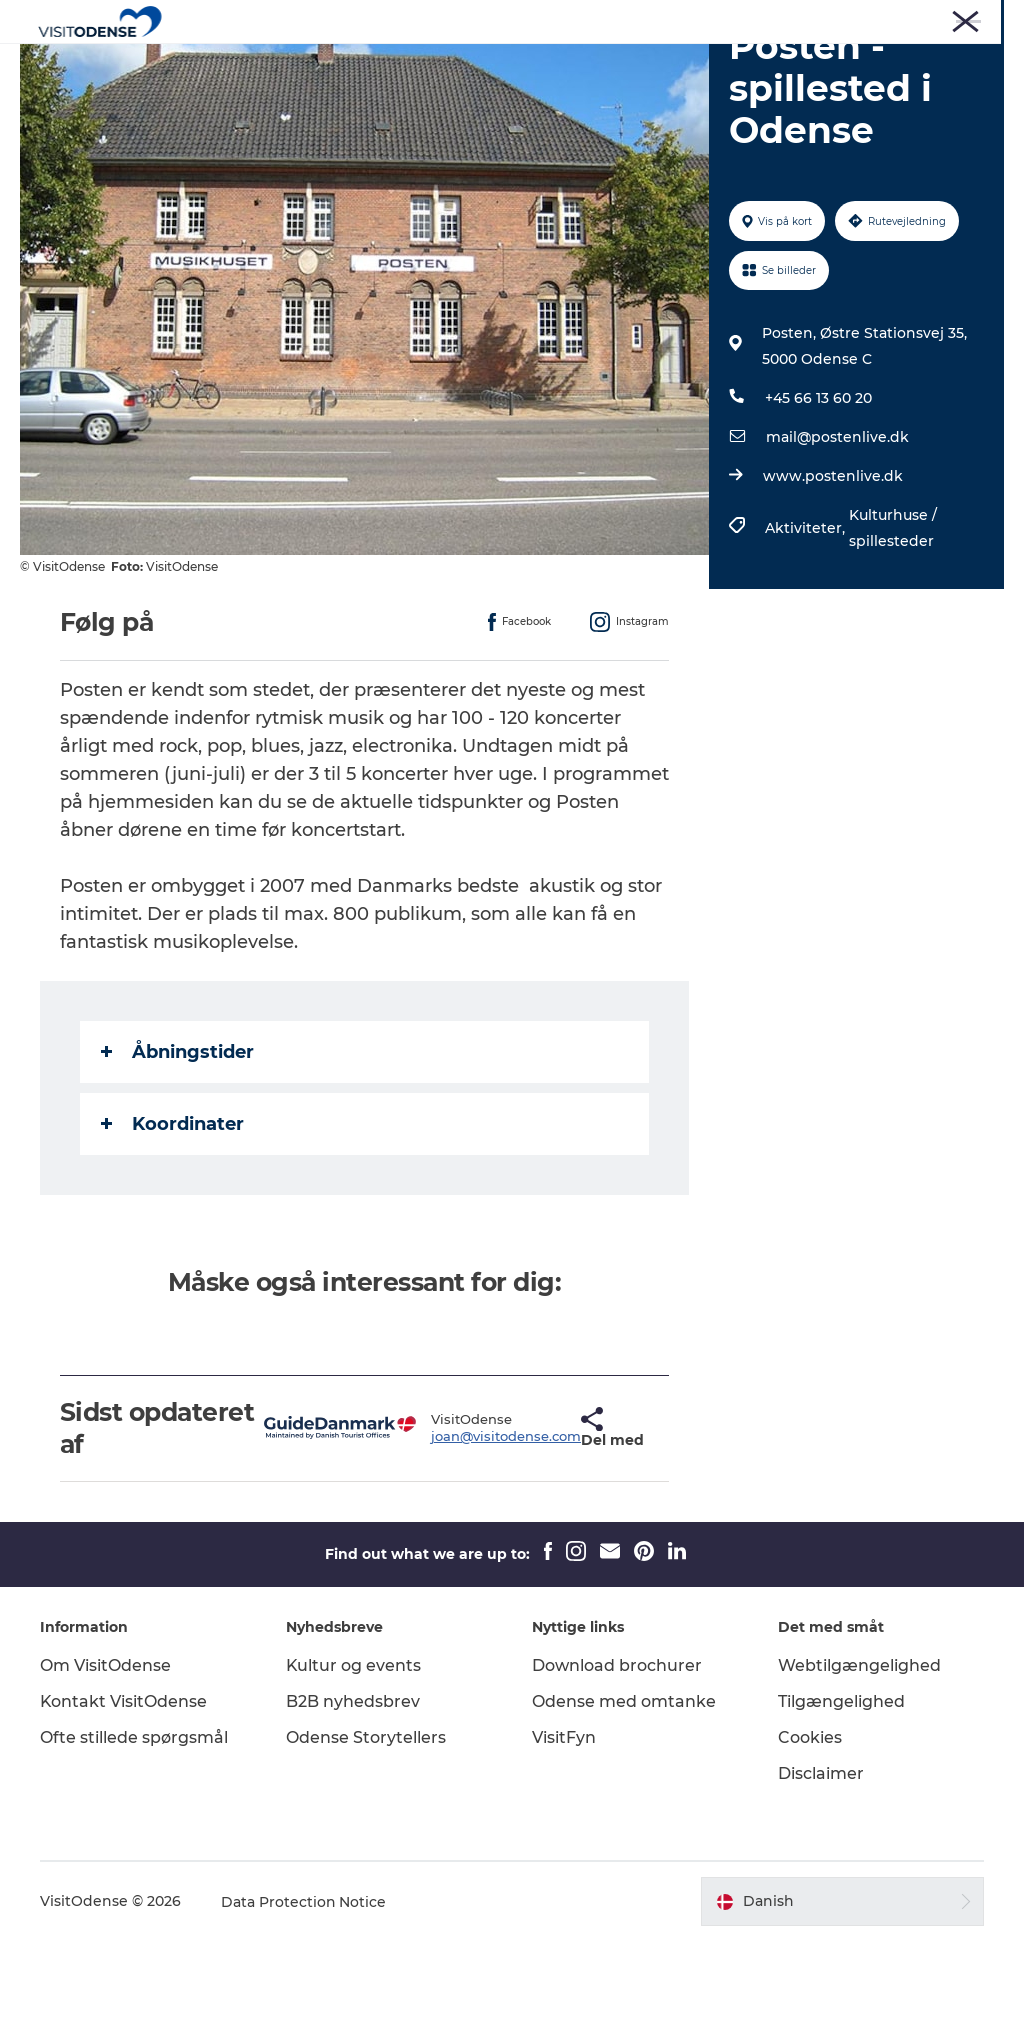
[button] (530, 1523)
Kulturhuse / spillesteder (893, 623)
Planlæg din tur (606, 64)
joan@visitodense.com (451, 1531)
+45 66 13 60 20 (818, 493)
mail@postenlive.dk (837, 532)
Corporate (822, 19)
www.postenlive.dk (833, 571)
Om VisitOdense (105, 1760)
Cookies (810, 1832)
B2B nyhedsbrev (353, 1796)
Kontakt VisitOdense (124, 1796)
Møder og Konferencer (938, 19)
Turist (697, 19)
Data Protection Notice (304, 1997)
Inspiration (736, 64)
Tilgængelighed (841, 1796)
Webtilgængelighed (859, 1760)
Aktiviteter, (807, 623)
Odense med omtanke (624, 1796)
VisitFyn (564, 1832)
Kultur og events (354, 1760)
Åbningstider (177, 1147)
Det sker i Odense (451, 64)
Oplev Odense (300, 64)
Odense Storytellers (366, 1832)
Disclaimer (821, 1868)
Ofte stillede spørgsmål (134, 1832)
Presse (753, 19)
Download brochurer (617, 1760)
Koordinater (172, 1219)
